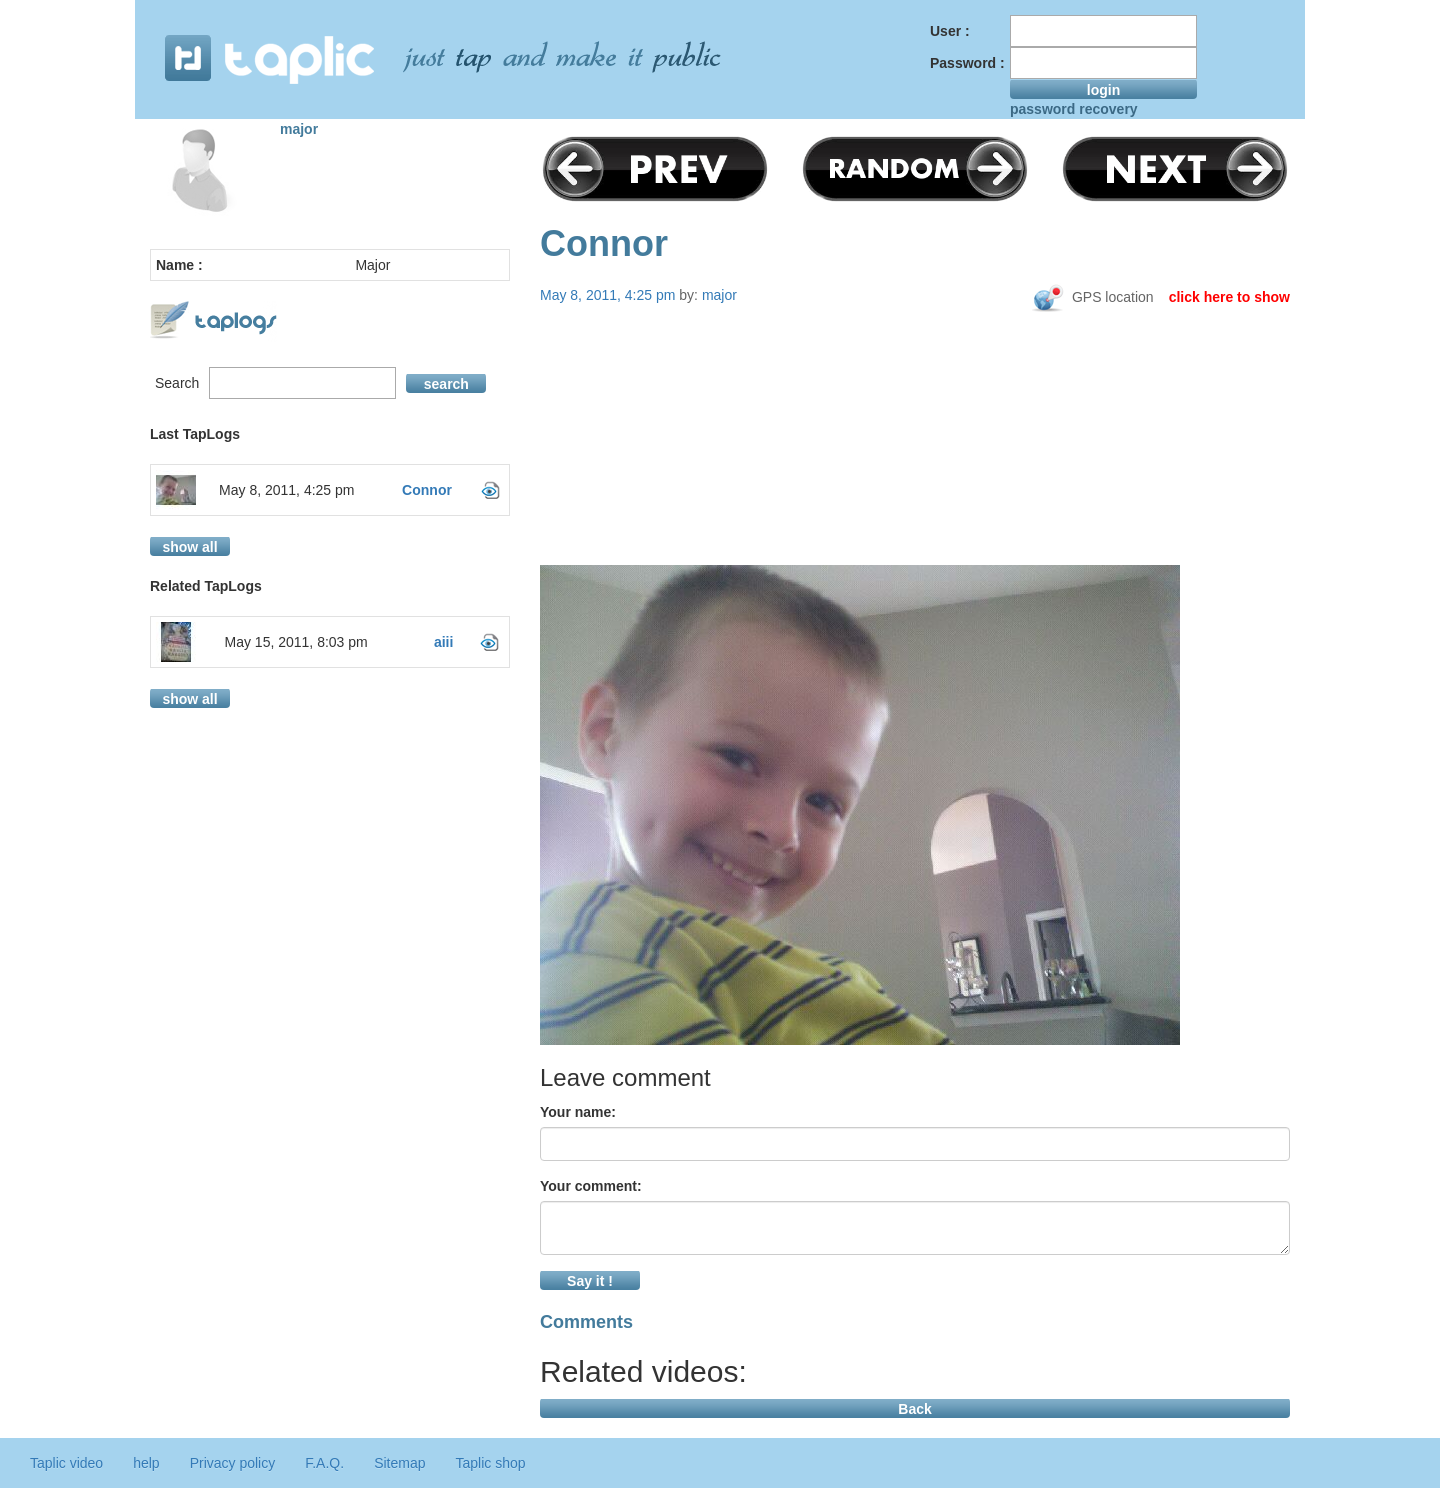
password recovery (1074, 109)
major (299, 129)
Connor (427, 490)
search (446, 384)
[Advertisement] (915, 472)
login (1103, 90)
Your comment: (591, 1186)
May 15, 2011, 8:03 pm (296, 642)
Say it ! (590, 1281)
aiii (443, 642)
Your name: (578, 1112)
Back (914, 1409)
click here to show (1229, 297)
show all (189, 547)
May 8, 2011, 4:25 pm (286, 490)
